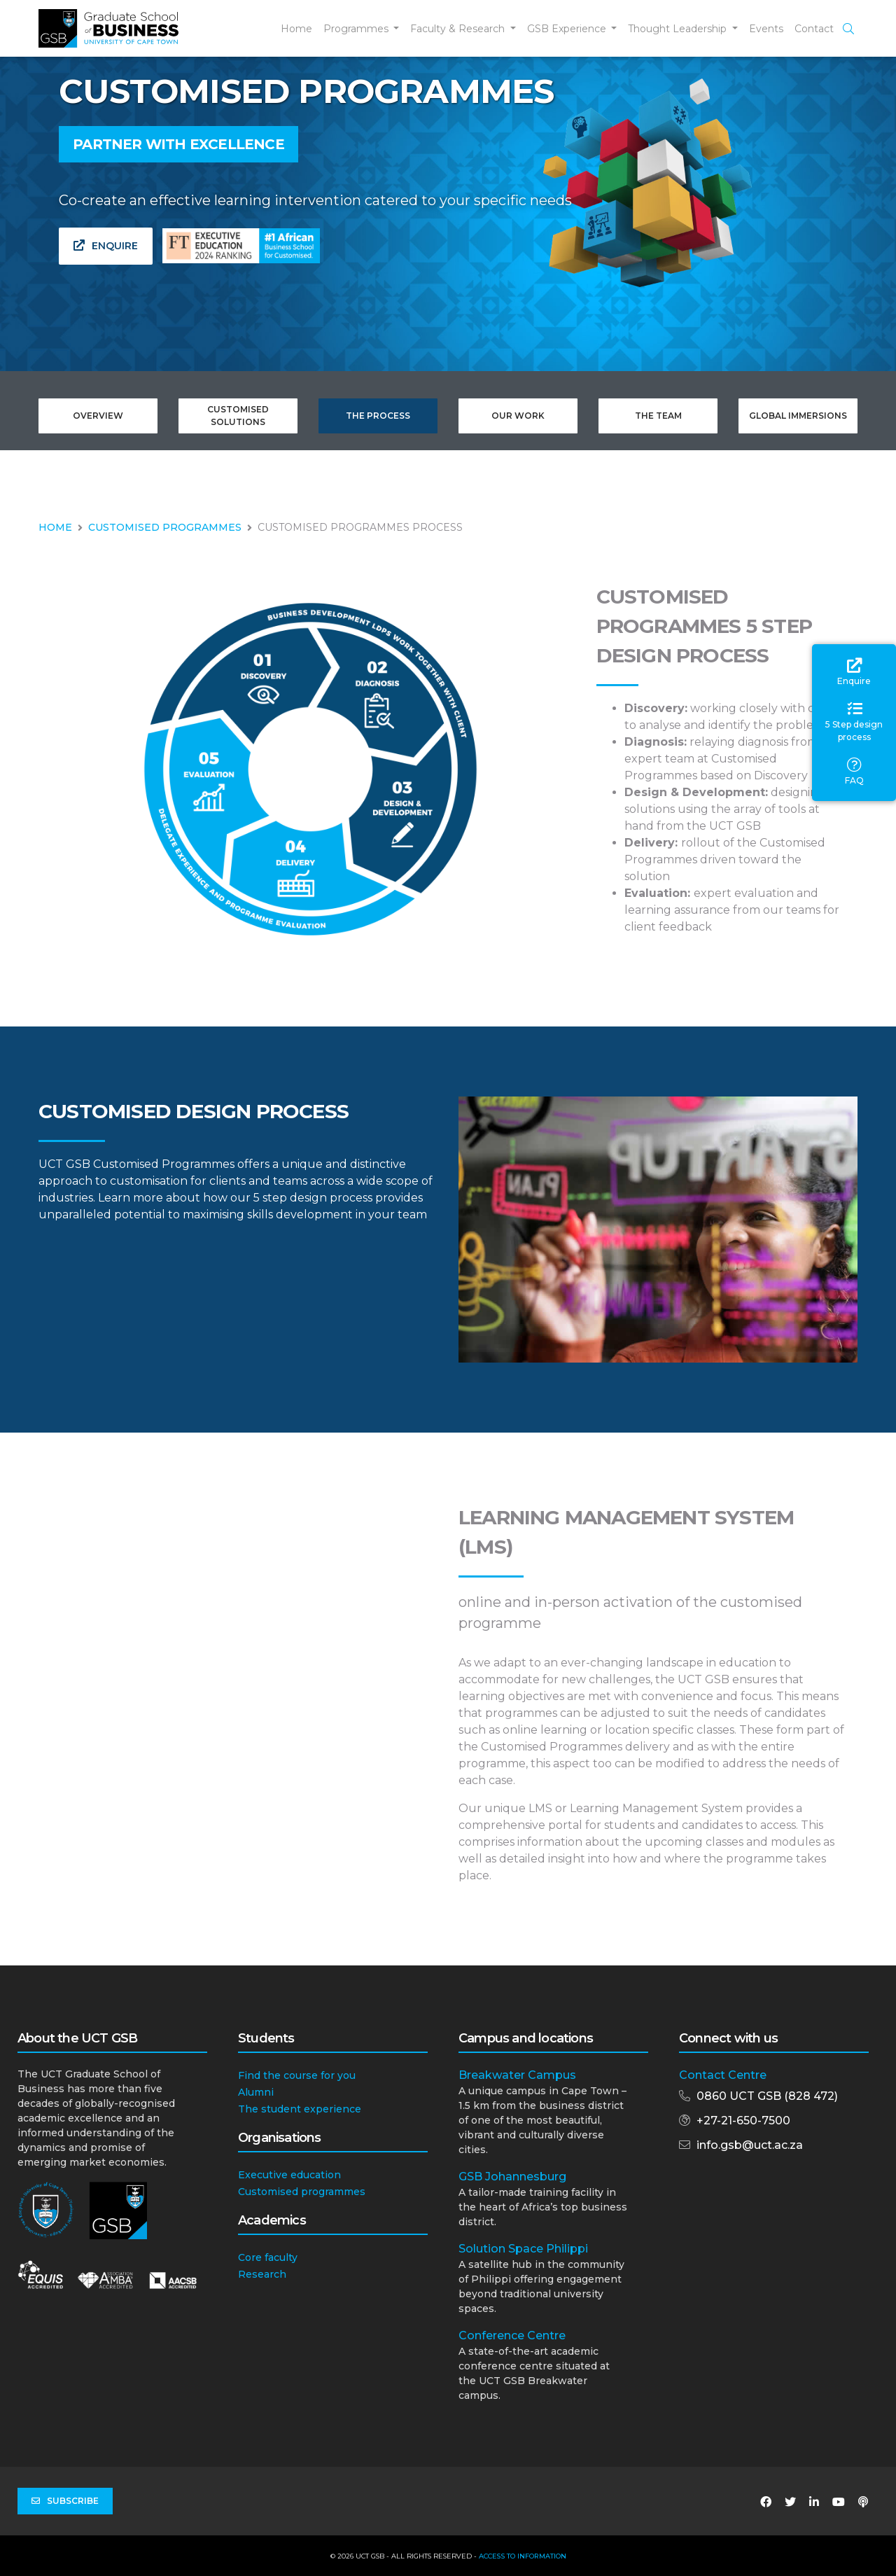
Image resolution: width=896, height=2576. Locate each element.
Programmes (357, 28)
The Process (378, 415)
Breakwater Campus (517, 2075)
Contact (814, 28)
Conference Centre (512, 2335)
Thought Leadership (678, 28)
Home (296, 28)
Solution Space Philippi (523, 2248)
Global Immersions (798, 415)
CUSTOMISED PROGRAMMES (164, 527)
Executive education (289, 2174)
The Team (658, 415)
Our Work (518, 415)
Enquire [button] (106, 245)
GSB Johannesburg (512, 2176)
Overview (98, 415)
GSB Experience (568, 28)
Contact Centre (722, 2075)
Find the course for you (297, 2075)
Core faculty (268, 2257)
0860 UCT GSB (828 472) (767, 2096)
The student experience (299, 2109)
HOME (55, 527)
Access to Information (522, 2556)
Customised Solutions (238, 415)
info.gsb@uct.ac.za (749, 2145)
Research (262, 2274)
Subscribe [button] (65, 2501)
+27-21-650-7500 (743, 2120)
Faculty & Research (458, 28)
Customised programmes (301, 2191)
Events (766, 28)
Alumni (256, 2092)
